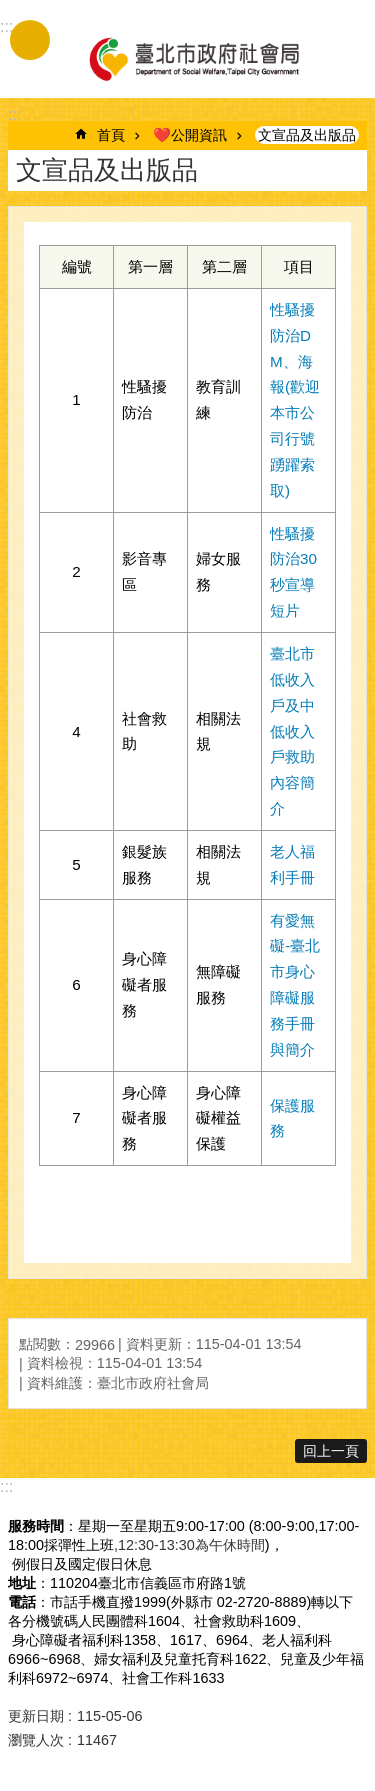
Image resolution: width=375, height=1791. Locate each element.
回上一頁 (331, 1451)
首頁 (111, 135)
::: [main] (14, 114)
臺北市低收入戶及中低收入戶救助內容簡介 (292, 731)
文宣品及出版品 (307, 135)
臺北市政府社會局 (193, 58)
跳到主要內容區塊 (10, 10)
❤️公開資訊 (190, 135)
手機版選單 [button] (30, 40)
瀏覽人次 (36, 1740)
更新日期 (36, 1716)
